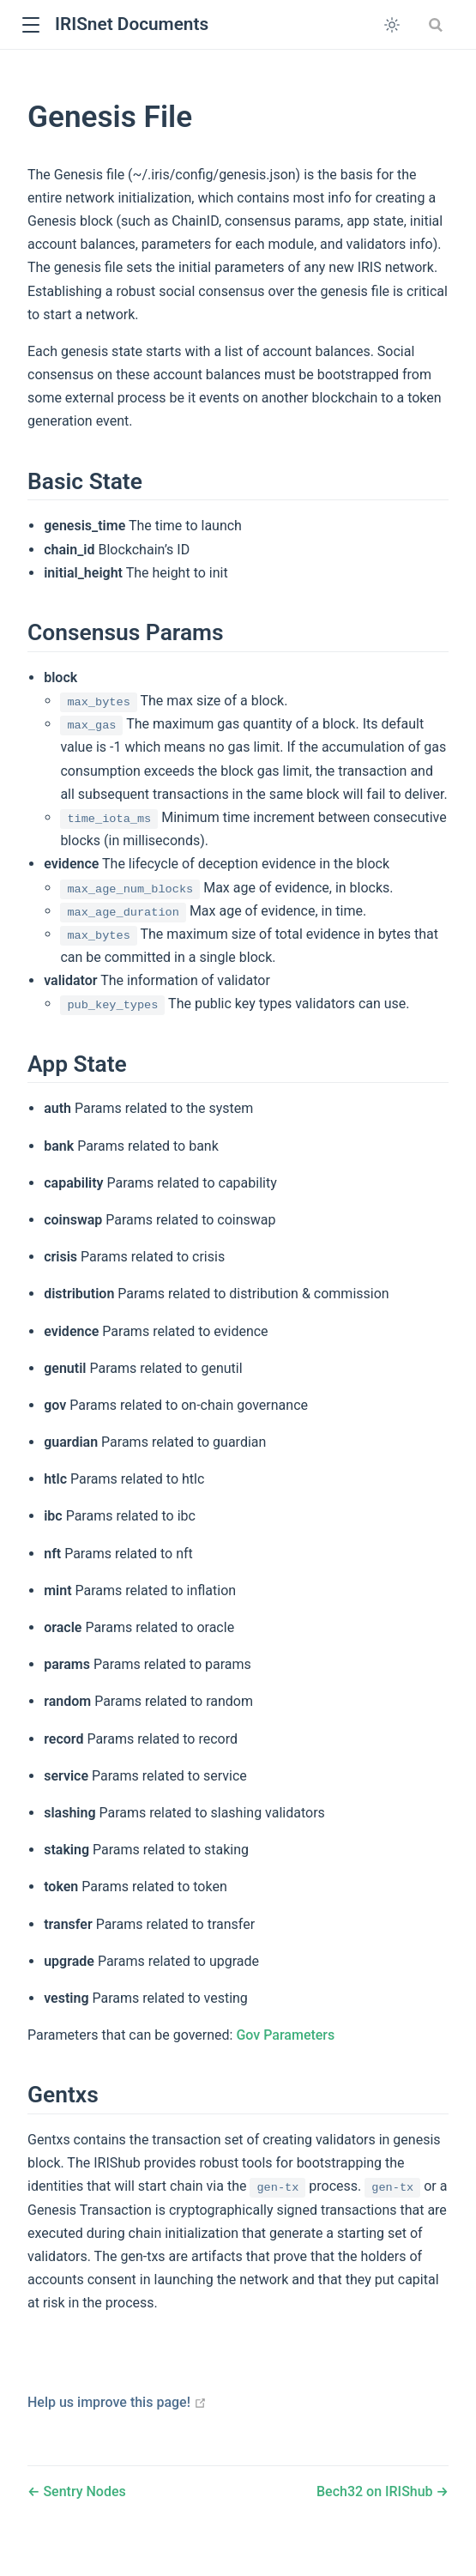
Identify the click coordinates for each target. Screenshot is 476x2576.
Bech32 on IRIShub (376, 2491)
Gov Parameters (285, 2035)
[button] (30, 25)
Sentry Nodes (82, 2491)
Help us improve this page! (117, 2402)
